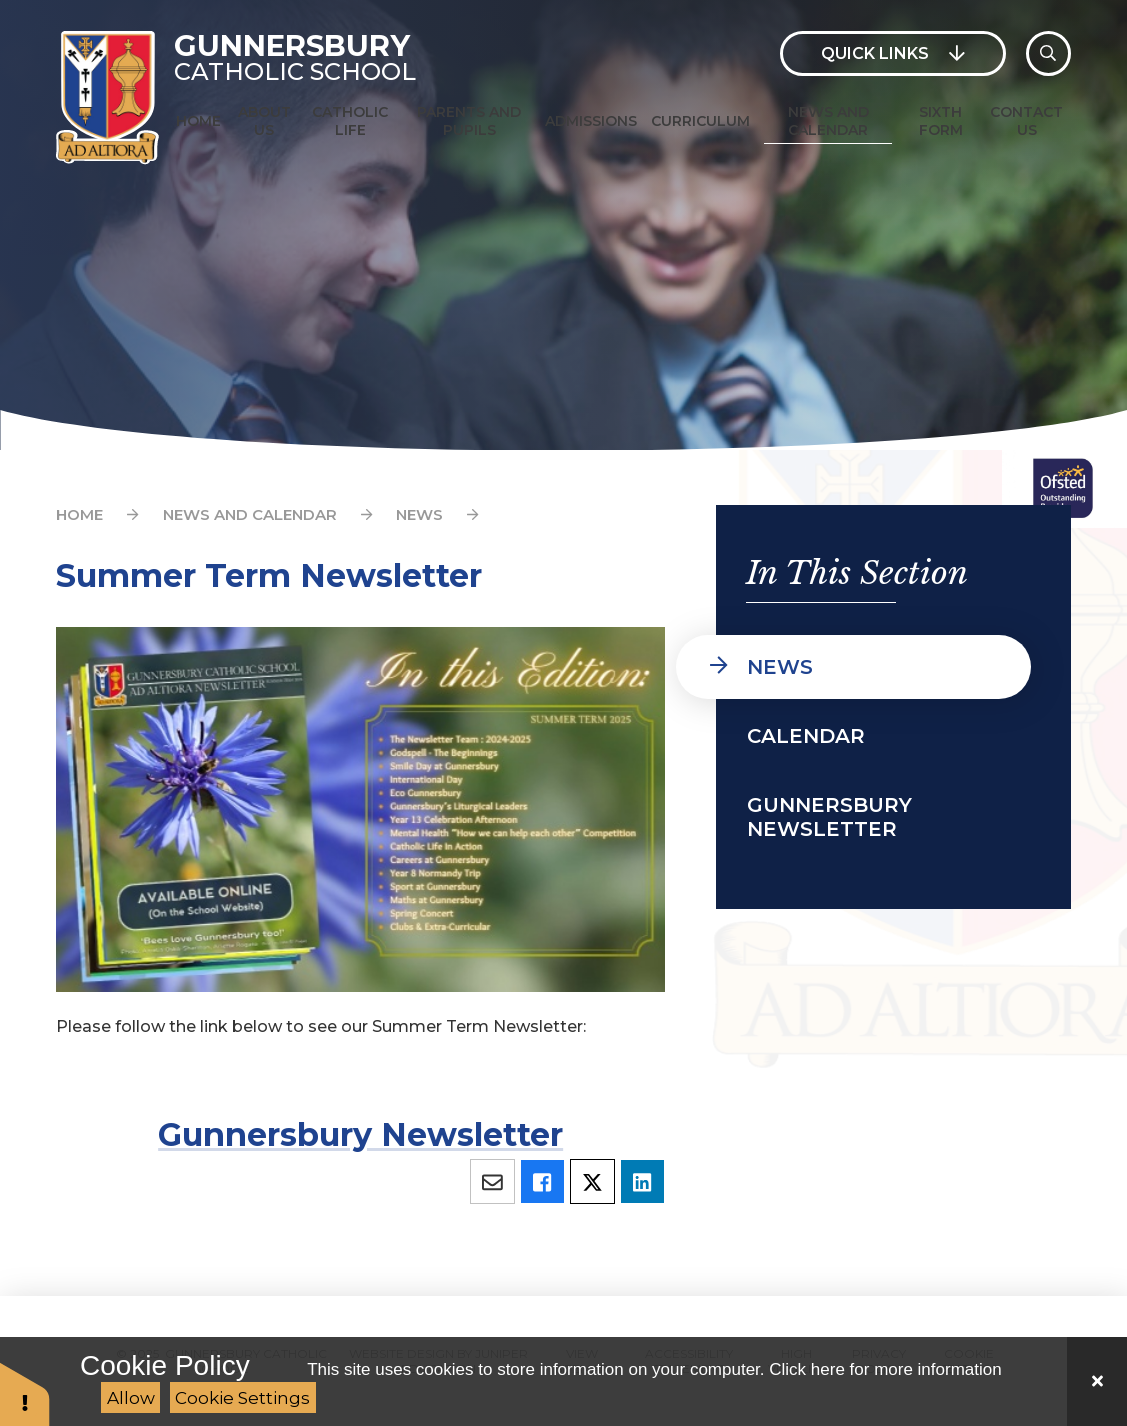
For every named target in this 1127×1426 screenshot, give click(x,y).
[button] (25, 1393)
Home (79, 514)
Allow (131, 1398)
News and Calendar (250, 514)
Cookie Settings (242, 1398)
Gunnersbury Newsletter (360, 1134)
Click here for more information (885, 1369)
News (419, 514)
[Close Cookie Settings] (1097, 1381)
